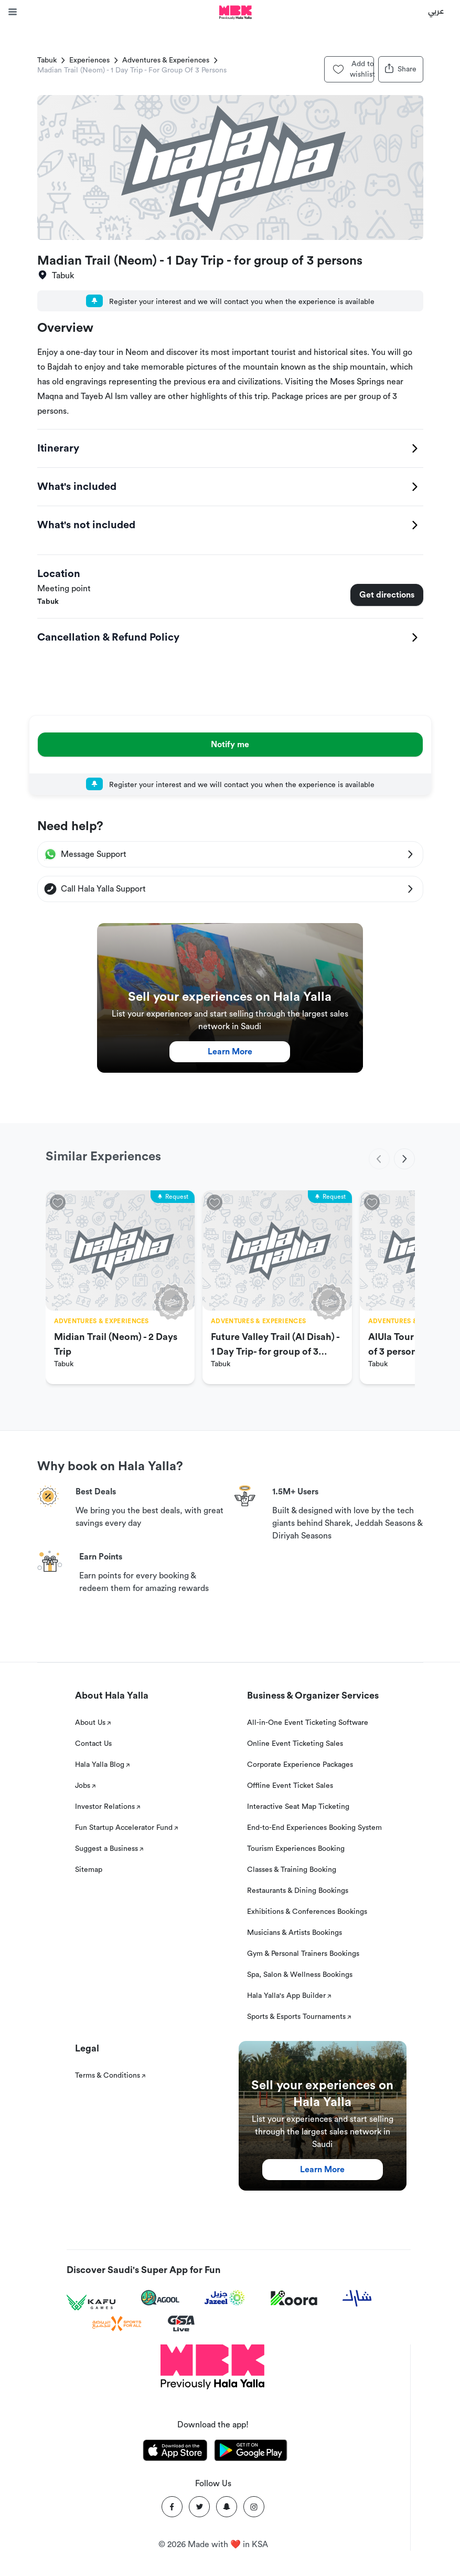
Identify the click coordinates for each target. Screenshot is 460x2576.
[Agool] (160, 2298)
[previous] (379, 1158)
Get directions (386, 595)
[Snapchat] (226, 2506)
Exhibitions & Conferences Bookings (307, 1911)
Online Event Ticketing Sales (295, 1743)
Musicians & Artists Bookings (294, 1932)
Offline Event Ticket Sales (290, 1785)
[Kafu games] (91, 2303)
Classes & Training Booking (291, 1869)
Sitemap (88, 1869)
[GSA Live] (181, 2324)
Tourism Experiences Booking (296, 1848)
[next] (404, 1158)
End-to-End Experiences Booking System (314, 1827)
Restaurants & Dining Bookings (297, 1890)
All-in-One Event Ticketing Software (307, 1722)
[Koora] (294, 2298)
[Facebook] (172, 2506)
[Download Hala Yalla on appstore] (175, 2452)
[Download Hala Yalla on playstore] (250, 2452)
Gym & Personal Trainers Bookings (303, 1953)
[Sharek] (357, 2298)
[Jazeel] (225, 2298)
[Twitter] (199, 2506)
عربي (436, 10)
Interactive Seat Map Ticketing (298, 1806)
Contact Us (93, 1743)
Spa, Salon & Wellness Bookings (299, 1974)
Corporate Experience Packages (300, 1764)
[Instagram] (253, 2506)
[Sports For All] (117, 2324)
